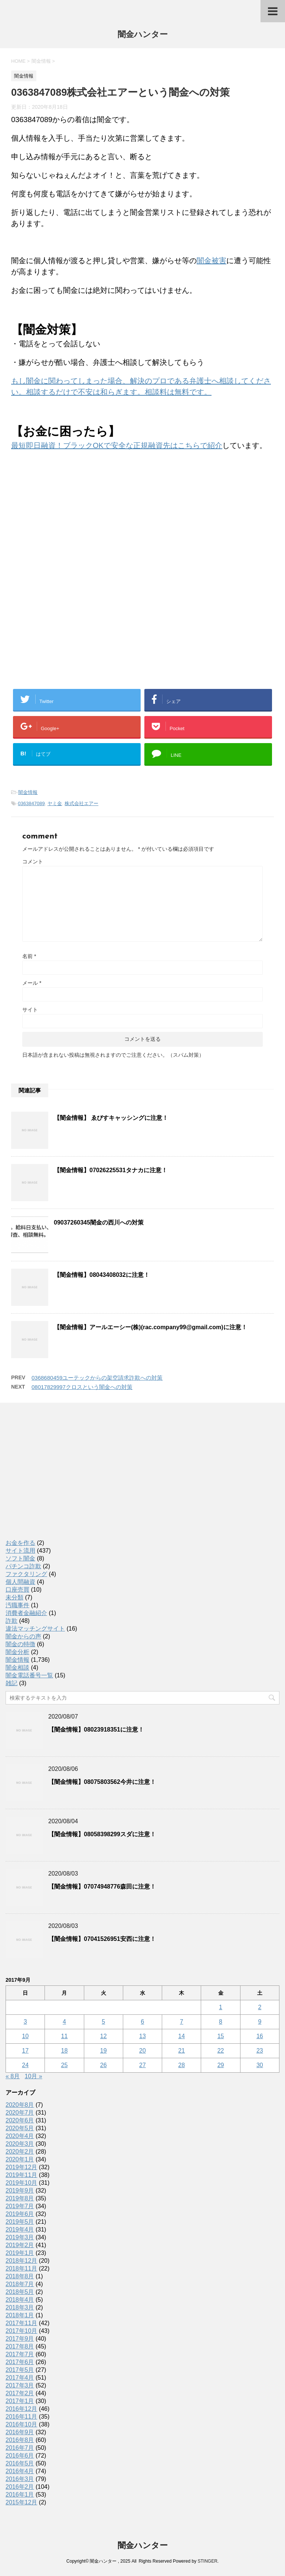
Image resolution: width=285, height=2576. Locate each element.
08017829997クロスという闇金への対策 (82, 1387)
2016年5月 (20, 2463)
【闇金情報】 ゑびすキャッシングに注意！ (111, 1118)
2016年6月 (20, 2455)
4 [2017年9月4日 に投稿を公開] (64, 2021)
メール (31, 983)
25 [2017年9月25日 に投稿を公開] (64, 2065)
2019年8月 (20, 2198)
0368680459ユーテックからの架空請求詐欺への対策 (97, 1377)
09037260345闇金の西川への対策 (99, 1222)
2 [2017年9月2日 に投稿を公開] (259, 2007)
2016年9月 (20, 2432)
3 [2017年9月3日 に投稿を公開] (25, 2021)
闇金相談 (17, 1667)
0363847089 (31, 803)
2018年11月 (21, 2268)
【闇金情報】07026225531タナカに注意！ (110, 1170)
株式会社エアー (81, 803)
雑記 (11, 1683)
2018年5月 (20, 2292)
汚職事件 (17, 1605)
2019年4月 (20, 2229)
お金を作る (20, 1543)
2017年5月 (20, 2370)
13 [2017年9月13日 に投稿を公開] (142, 2036)
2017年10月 (21, 2331)
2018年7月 (20, 2284)
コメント (32, 861)
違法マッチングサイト (35, 1628)
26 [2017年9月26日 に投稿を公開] (103, 2065)
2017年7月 (20, 2354)
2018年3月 (20, 2307)
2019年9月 (20, 2190)
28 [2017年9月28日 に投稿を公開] (181, 2065)
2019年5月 (20, 2222)
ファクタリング (26, 1574)
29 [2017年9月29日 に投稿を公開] (220, 2065)
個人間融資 (20, 1582)
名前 (29, 956)
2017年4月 (20, 2377)
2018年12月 (21, 2261)
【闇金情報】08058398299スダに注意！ (102, 1834)
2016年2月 (20, 2487)
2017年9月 (20, 2338)
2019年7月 (20, 2206)
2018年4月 (20, 2300)
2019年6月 (20, 2214)
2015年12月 (21, 2502)
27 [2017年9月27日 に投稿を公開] (142, 2065)
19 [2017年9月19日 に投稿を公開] (103, 2050)
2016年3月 (20, 2479)
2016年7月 (20, 2448)
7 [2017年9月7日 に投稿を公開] (181, 2021)
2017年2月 (20, 2393)
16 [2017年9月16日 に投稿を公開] (259, 2036)
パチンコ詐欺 (23, 1566)
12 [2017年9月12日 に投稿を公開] (103, 2036)
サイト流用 (20, 1550)
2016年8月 (20, 2440)
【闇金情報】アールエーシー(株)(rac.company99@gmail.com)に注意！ (150, 1327)
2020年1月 (20, 2159)
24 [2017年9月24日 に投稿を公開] (25, 2065)
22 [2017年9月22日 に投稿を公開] (220, 2050)
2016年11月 (21, 2416)
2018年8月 (20, 2276)
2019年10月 (21, 2183)
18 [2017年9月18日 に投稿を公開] (64, 2050)
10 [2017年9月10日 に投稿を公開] (25, 2036)
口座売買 (17, 1589)
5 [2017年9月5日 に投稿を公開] (103, 2021)
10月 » (33, 2076)
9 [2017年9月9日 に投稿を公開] (259, 2021)
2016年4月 (20, 2471)
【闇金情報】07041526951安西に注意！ (102, 1939)
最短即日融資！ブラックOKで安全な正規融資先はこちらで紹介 (116, 445)
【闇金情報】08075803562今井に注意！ (102, 1782)
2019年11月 (21, 2175)
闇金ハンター (143, 35)
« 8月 (13, 2076)
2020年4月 (20, 2136)
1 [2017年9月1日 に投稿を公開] (220, 2007)
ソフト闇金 (20, 1558)
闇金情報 (27, 792)
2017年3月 (20, 2385)
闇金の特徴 (20, 1644)
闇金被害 (211, 260)
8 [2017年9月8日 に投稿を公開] (220, 2021)
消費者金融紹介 (26, 1613)
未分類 (14, 1597)
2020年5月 (20, 2128)
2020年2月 (20, 2151)
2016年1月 (20, 2494)
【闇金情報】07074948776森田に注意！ (102, 1886)
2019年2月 (20, 2245)
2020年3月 (20, 2144)
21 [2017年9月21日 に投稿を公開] (181, 2050)
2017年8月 (20, 2346)
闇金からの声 (23, 1636)
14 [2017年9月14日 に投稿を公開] (181, 2036)
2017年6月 (20, 2362)
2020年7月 (20, 2112)
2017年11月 (21, 2323)
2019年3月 (20, 2237)
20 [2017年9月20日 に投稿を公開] (142, 2050)
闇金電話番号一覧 (29, 1675)
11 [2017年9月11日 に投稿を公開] (64, 2036)
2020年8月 (20, 2105)
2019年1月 (20, 2253)
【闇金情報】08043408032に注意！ (102, 1275)
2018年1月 (20, 2315)
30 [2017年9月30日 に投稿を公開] (259, 2065)
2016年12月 (21, 2409)
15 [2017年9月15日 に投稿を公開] (220, 2036)
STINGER (207, 2561)
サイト (30, 1010)
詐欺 (11, 1621)
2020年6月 (20, 2120)
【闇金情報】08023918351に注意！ (96, 1729)
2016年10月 (21, 2424)
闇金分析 (17, 1652)
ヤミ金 (55, 803)
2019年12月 (21, 2167)
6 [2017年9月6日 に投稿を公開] (142, 2021)
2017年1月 (20, 2401)
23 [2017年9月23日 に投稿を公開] (259, 2050)
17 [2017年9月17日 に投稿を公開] (25, 2050)
